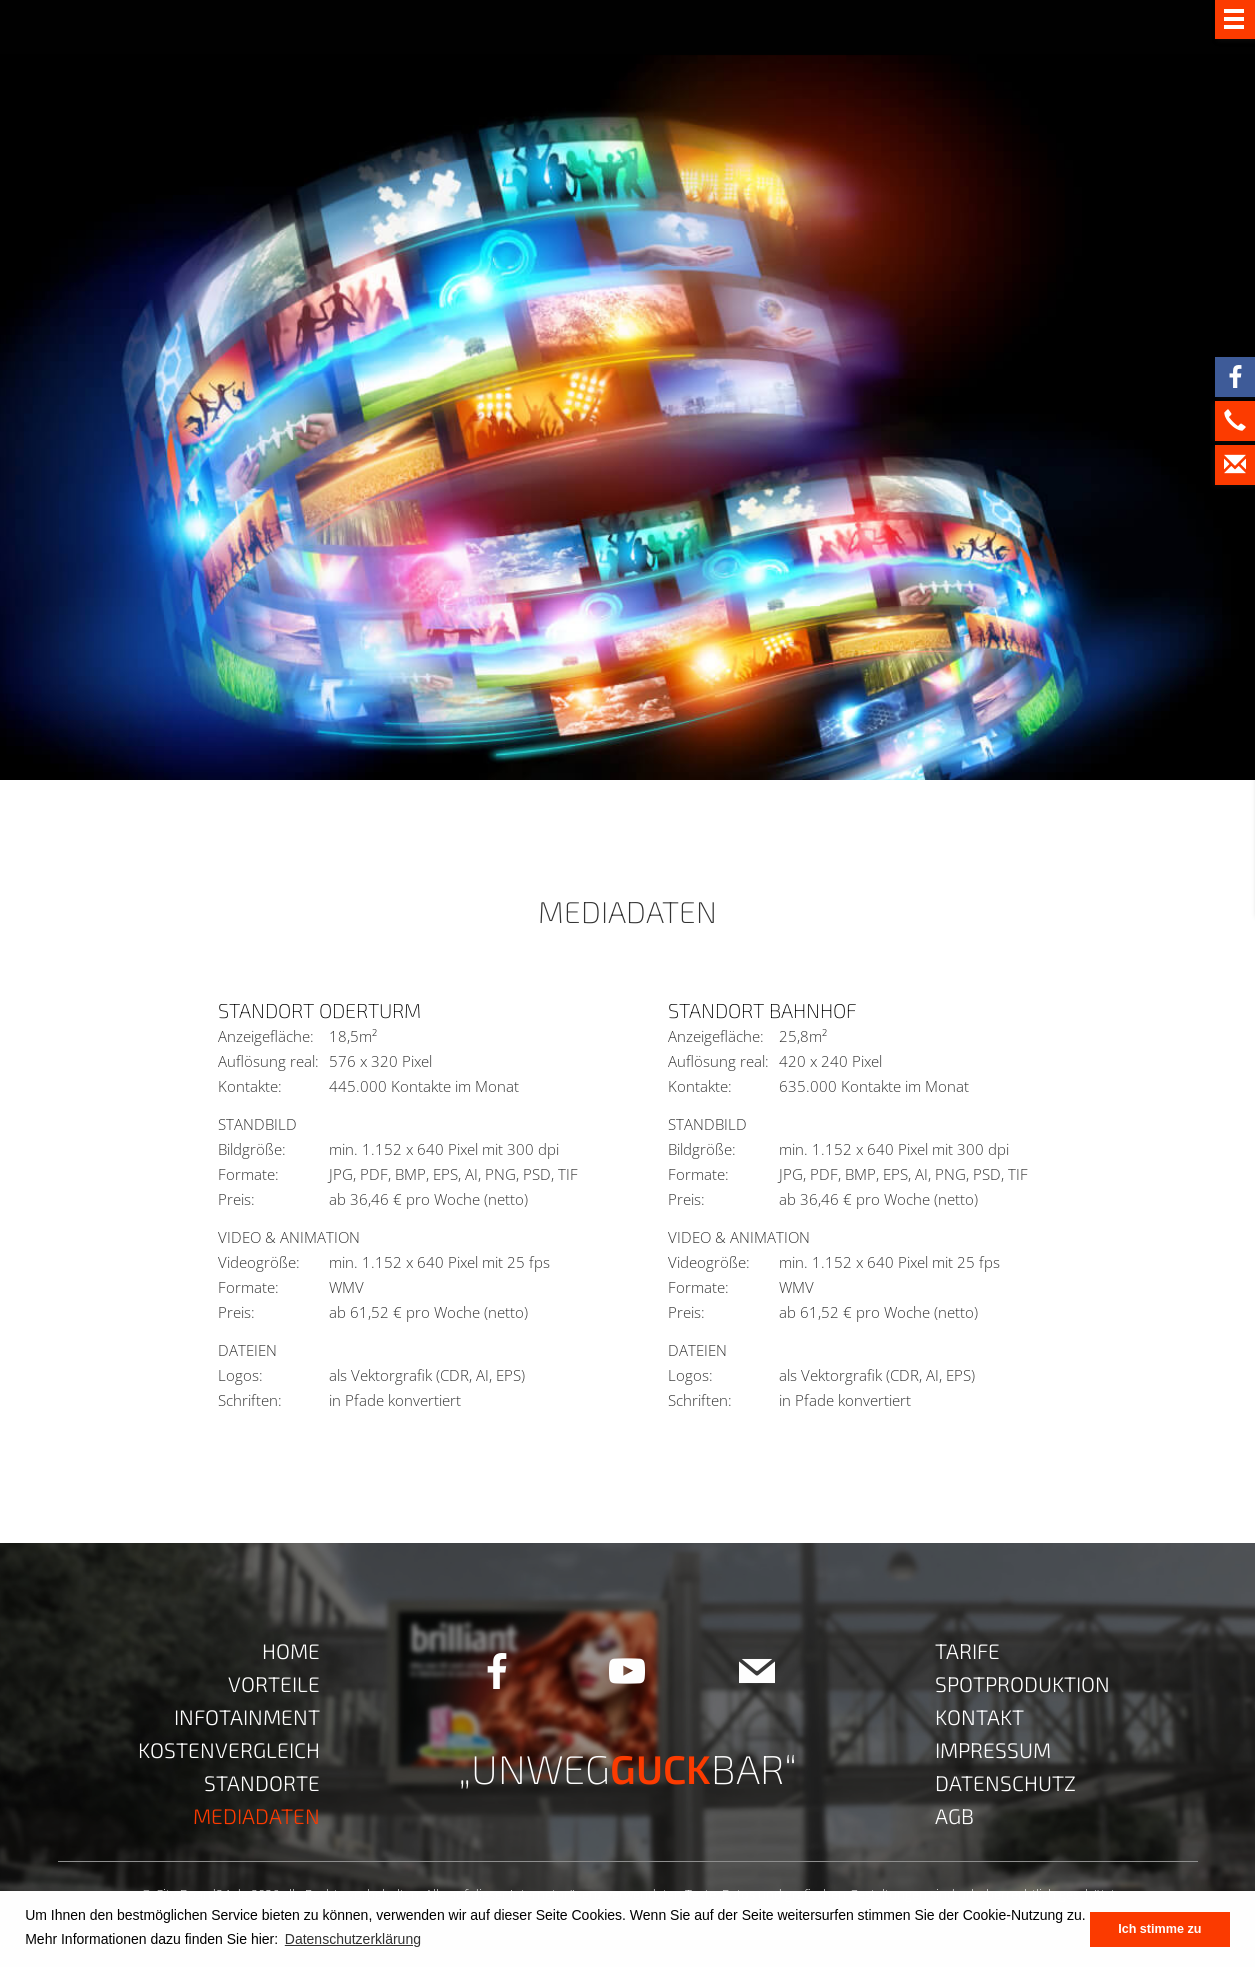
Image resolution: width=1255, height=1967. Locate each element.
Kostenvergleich (229, 1749)
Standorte (262, 1782)
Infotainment (247, 1716)
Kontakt (979, 1716)
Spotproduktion (1022, 1683)
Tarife (967, 1650)
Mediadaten (256, 1815)
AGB (954, 1815)
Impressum (993, 1749)
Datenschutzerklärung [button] (353, 1939)
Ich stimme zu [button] (1159, 1929)
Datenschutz (1005, 1782)
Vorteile (274, 1683)
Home (291, 1650)
